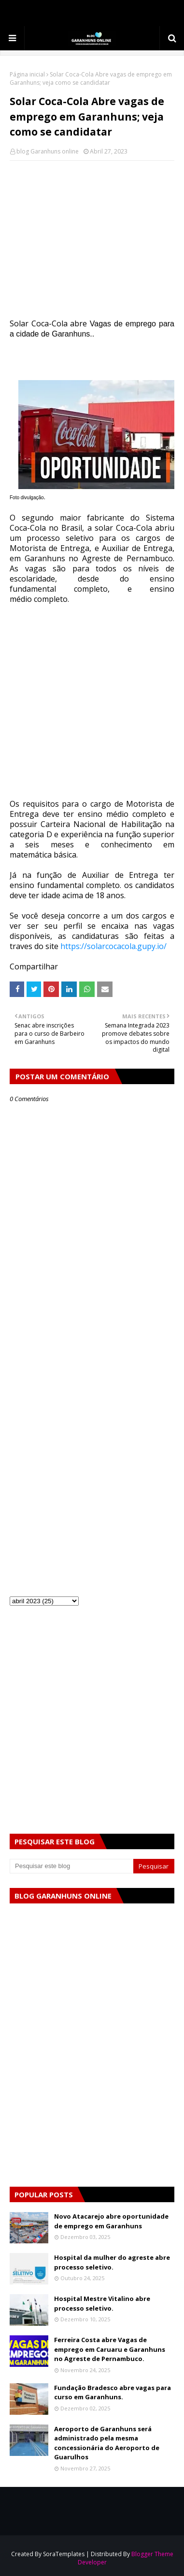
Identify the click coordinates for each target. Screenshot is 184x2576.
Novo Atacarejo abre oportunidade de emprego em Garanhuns (111, 2221)
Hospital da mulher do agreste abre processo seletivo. (112, 2262)
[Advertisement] (92, 239)
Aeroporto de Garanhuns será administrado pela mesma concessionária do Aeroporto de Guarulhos (106, 2443)
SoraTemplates (64, 2554)
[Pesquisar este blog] (71, 1866)
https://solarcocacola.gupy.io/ (113, 946)
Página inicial (27, 74)
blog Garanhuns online (47, 151)
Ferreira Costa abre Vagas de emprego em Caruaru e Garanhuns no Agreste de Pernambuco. (109, 2349)
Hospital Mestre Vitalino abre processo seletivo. (102, 2303)
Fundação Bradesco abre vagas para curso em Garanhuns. (112, 2392)
